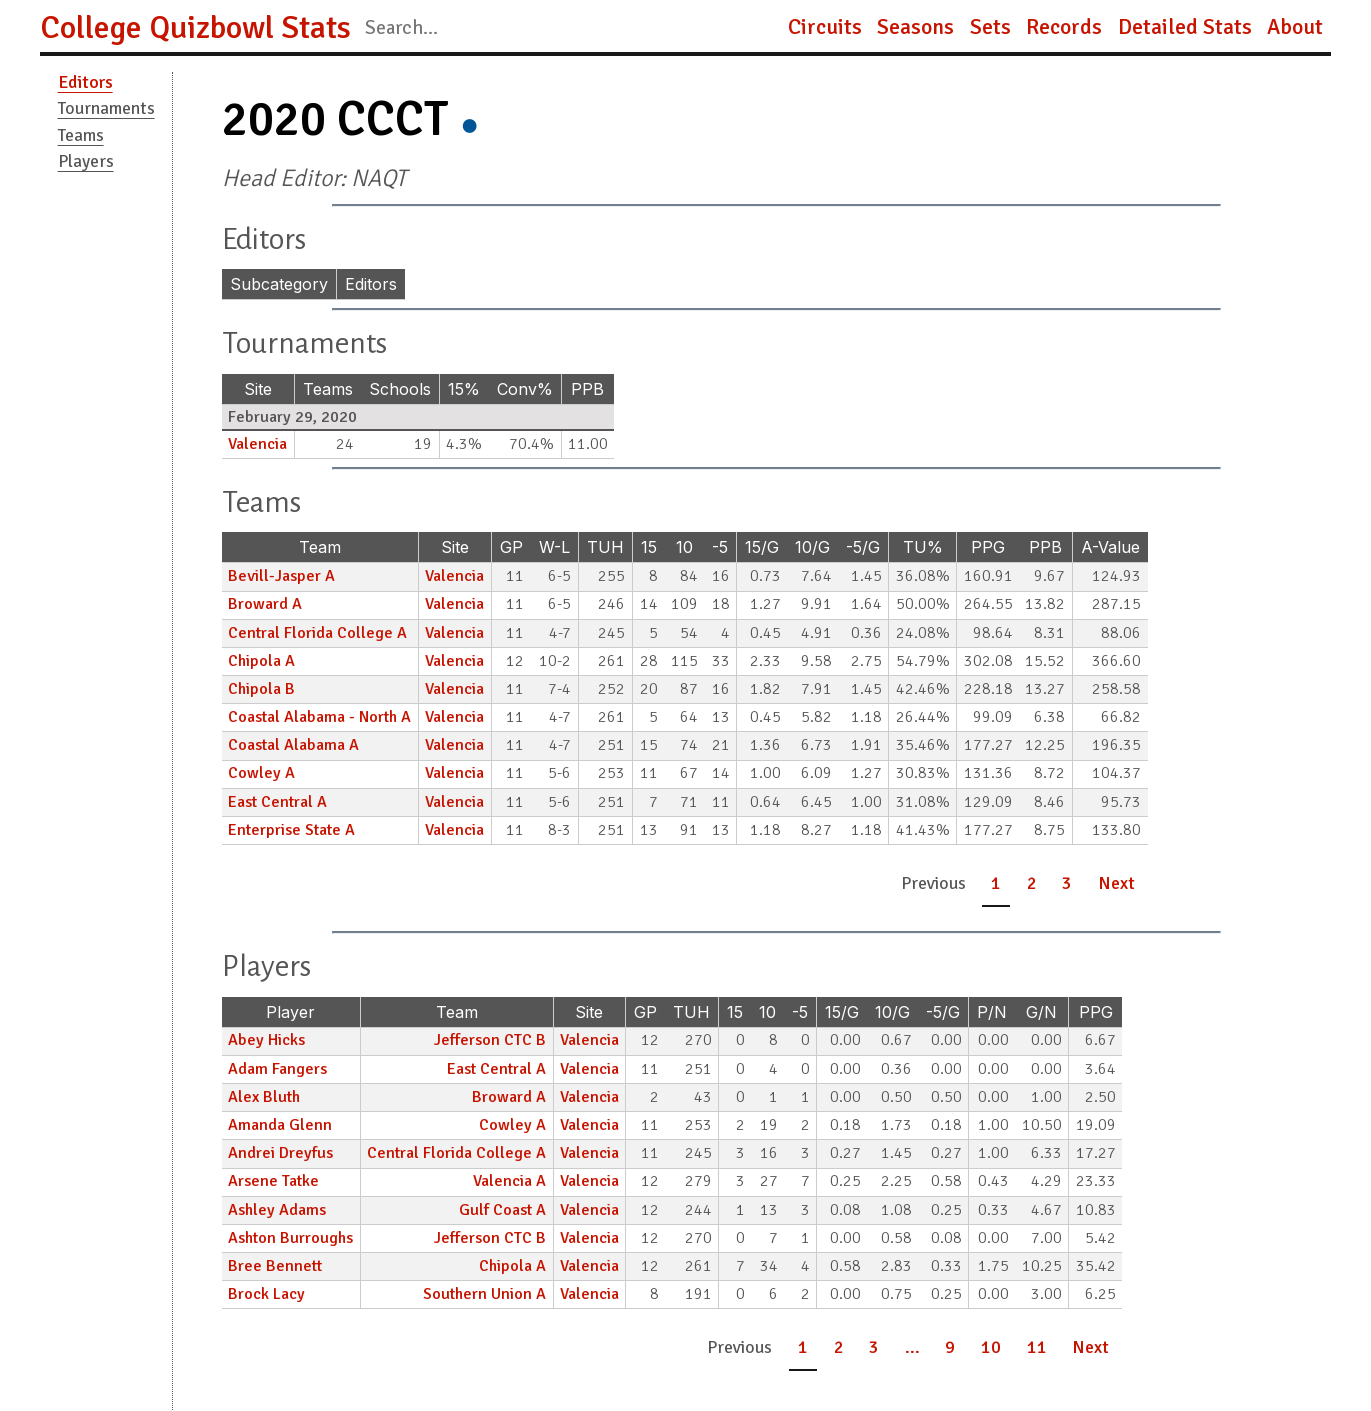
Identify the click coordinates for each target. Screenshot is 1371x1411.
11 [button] (1037, 1347)
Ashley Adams (277, 1210)
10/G (812, 547)
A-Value (1110, 547)
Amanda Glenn (280, 1125)
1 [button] (996, 883)
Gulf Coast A (502, 1210)
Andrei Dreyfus (280, 1153)
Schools (400, 389)
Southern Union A (484, 1294)
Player (290, 1012)
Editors (85, 82)
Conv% (525, 389)
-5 (720, 547)
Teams (81, 135)
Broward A (265, 604)
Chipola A (261, 661)
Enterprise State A (291, 830)
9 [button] (950, 1347)
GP (511, 547)
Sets (990, 27)
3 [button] (1067, 883)
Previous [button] (933, 883)
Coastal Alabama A (293, 745)
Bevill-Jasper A (281, 576)
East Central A (277, 802)
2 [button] (1032, 883)
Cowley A (261, 773)
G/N (1041, 1012)
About (1295, 27)
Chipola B (261, 689)
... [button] (912, 1347)
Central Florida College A (317, 633)
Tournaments (106, 108)
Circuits (825, 27)
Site (258, 389)
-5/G (863, 547)
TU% (923, 547)
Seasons (915, 27)
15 (649, 547)
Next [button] (1116, 883)
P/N (992, 1012)
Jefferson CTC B (490, 1040)
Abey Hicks (266, 1040)
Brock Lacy (266, 1294)
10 (684, 547)
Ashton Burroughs (290, 1238)
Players (86, 161)
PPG (988, 547)
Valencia (257, 444)
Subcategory (279, 284)
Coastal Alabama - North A (319, 717)
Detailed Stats (1185, 27)
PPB (587, 389)
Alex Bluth (264, 1097)
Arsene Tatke (273, 1181)
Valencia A (509, 1181)
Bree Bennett (275, 1266)
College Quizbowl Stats (195, 27)
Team (320, 547)
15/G (762, 547)
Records (1064, 27)
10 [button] (991, 1347)
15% (464, 389)
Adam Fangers (277, 1069)
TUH (605, 547)
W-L (554, 547)
